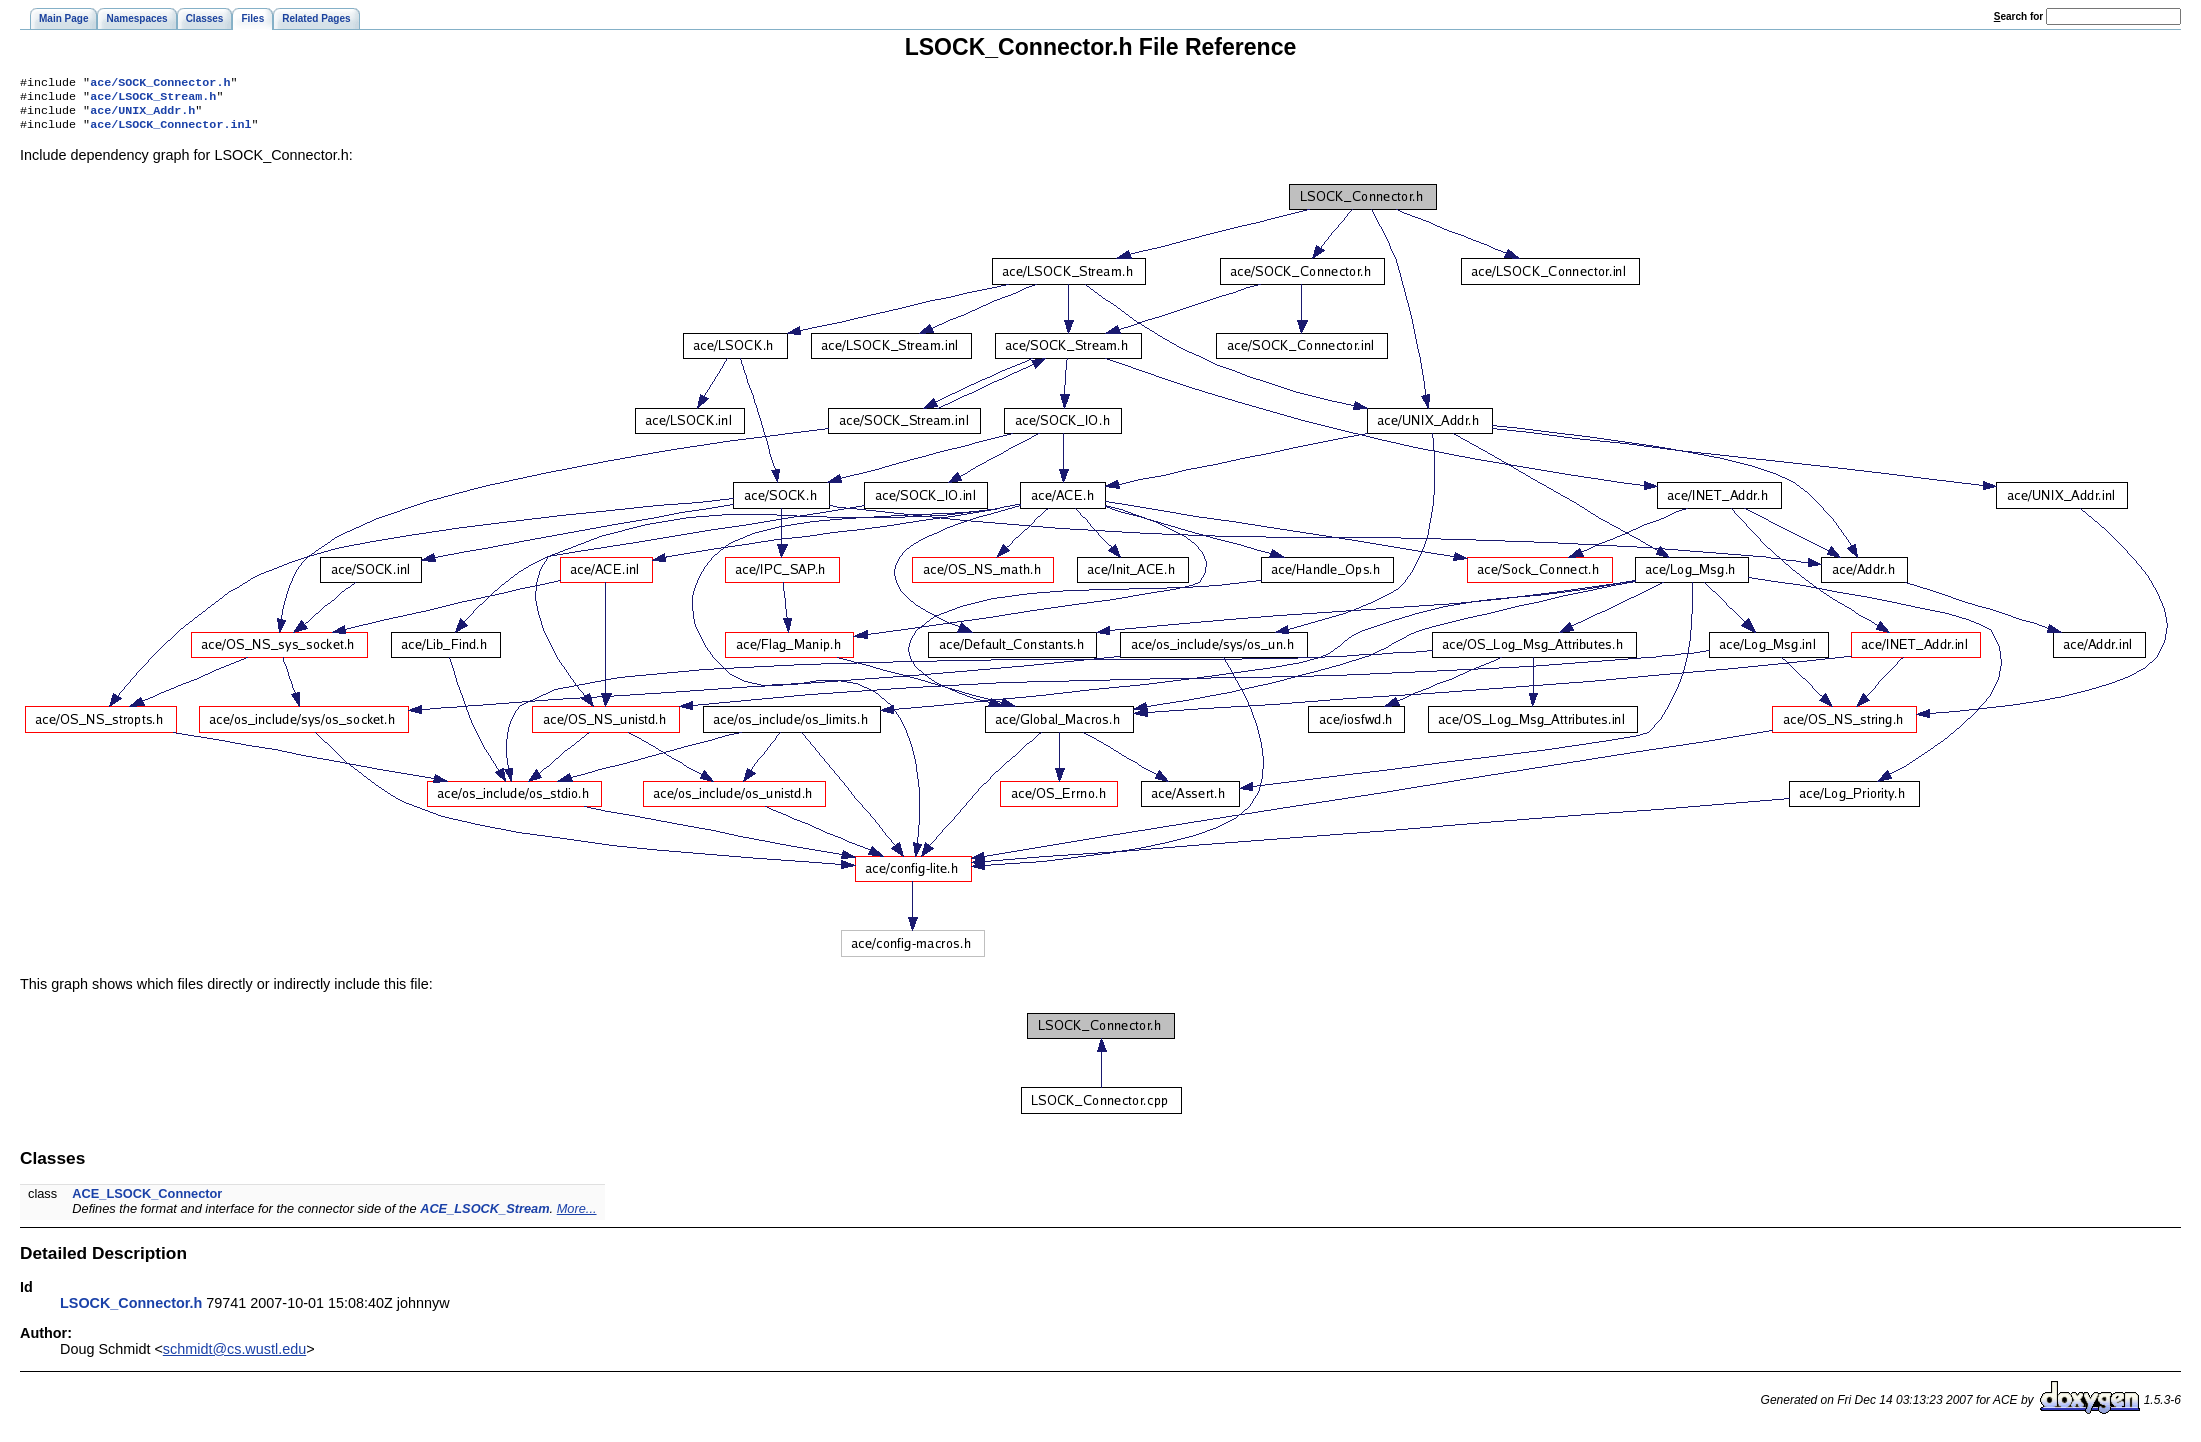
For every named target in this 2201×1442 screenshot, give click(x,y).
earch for (2018, 16)
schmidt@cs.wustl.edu (234, 1357)
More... (577, 1216)
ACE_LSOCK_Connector (147, 1201)
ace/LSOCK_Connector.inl (170, 132)
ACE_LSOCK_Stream (484, 1216)
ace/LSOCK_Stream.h (153, 100)
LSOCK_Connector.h (131, 1311)
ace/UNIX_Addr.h (142, 116)
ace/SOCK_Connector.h (160, 84)
